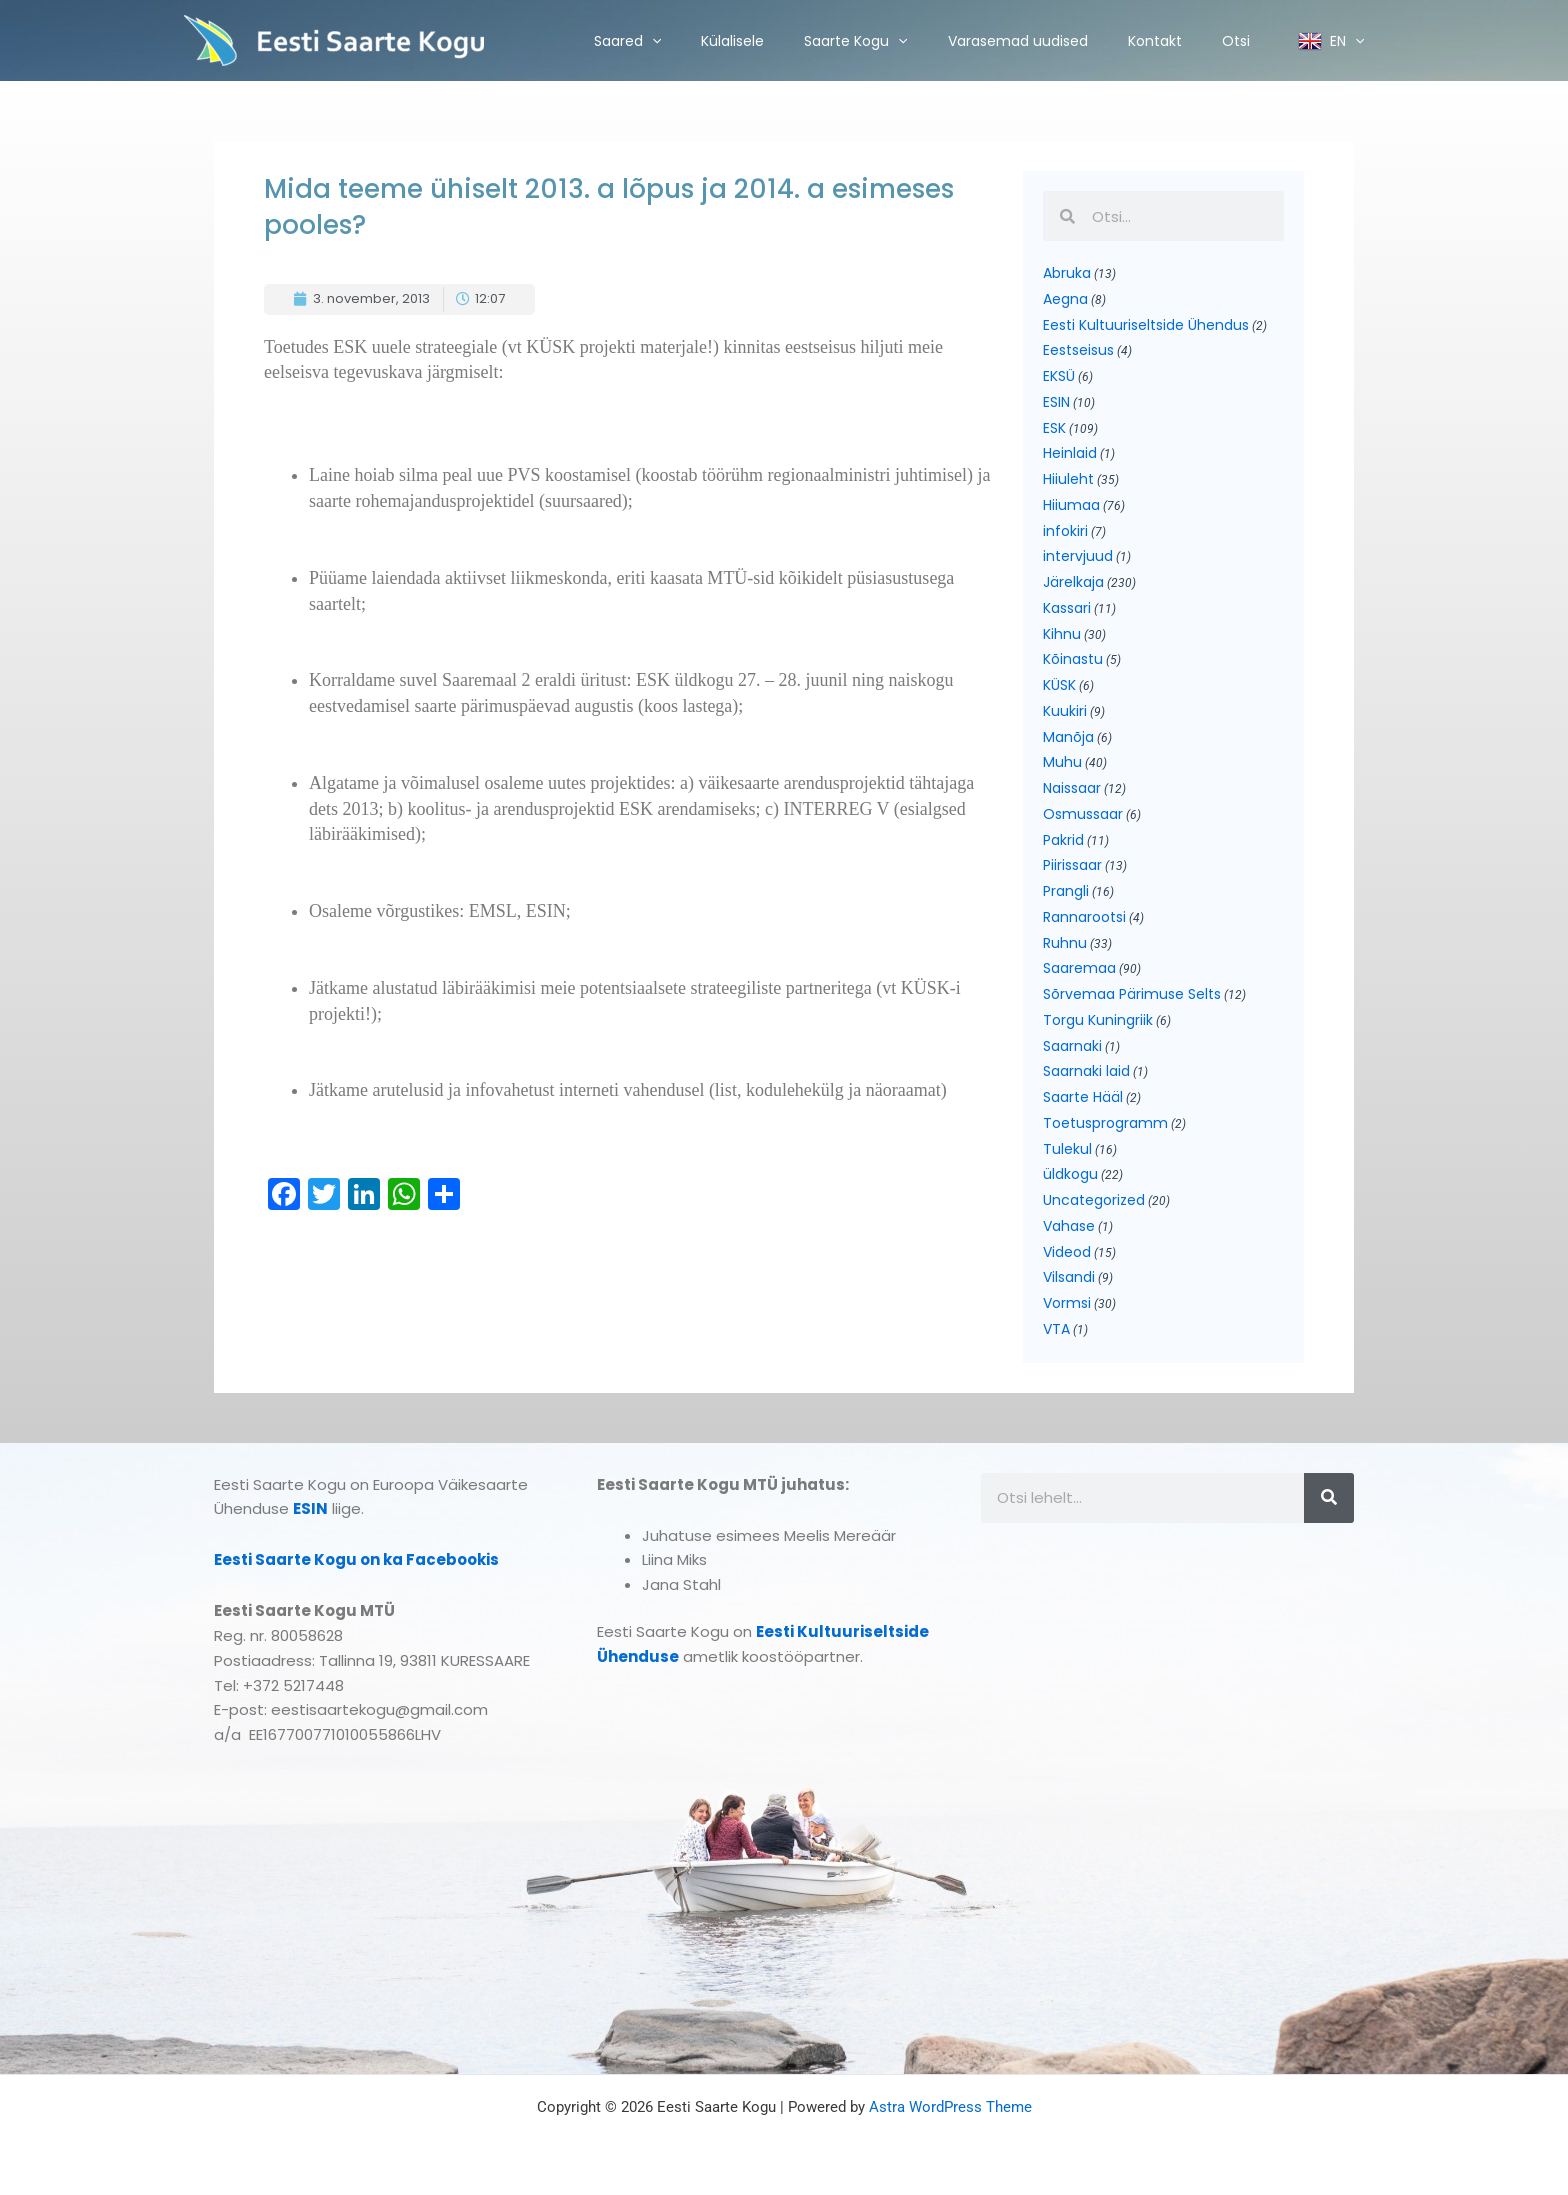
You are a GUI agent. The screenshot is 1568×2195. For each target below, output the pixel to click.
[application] (652, 41)
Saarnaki (1072, 1046)
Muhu (1062, 762)
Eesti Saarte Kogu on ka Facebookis (356, 1559)
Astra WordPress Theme (950, 2107)
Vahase (1069, 1226)
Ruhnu (1065, 943)
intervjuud (1078, 556)
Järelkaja (1073, 582)
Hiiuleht (1068, 479)
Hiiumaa (1071, 505)
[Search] (1329, 1498)
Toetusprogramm (1105, 1123)
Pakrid (1063, 840)
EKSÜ (1059, 376)
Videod (1067, 1252)
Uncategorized (1094, 1200)
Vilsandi (1069, 1277)
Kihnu (1062, 634)
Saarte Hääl (1083, 1097)
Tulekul (1067, 1149)
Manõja (1068, 737)
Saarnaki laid (1086, 1071)
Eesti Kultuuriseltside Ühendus (1146, 325)
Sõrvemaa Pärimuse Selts (1132, 994)
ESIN (1056, 402)
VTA (1056, 1329)
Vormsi (1067, 1303)
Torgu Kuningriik (1098, 1020)
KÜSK (1059, 685)
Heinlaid (1070, 453)
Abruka (1067, 273)
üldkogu (1070, 1174)
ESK (1054, 428)
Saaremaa (1079, 968)
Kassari (1067, 608)
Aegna (1065, 299)
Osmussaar (1083, 814)
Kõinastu (1073, 659)
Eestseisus (1078, 350)
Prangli (1066, 891)
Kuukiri (1065, 711)
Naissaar (1072, 788)
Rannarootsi (1084, 917)
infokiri (1065, 531)
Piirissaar (1072, 865)
